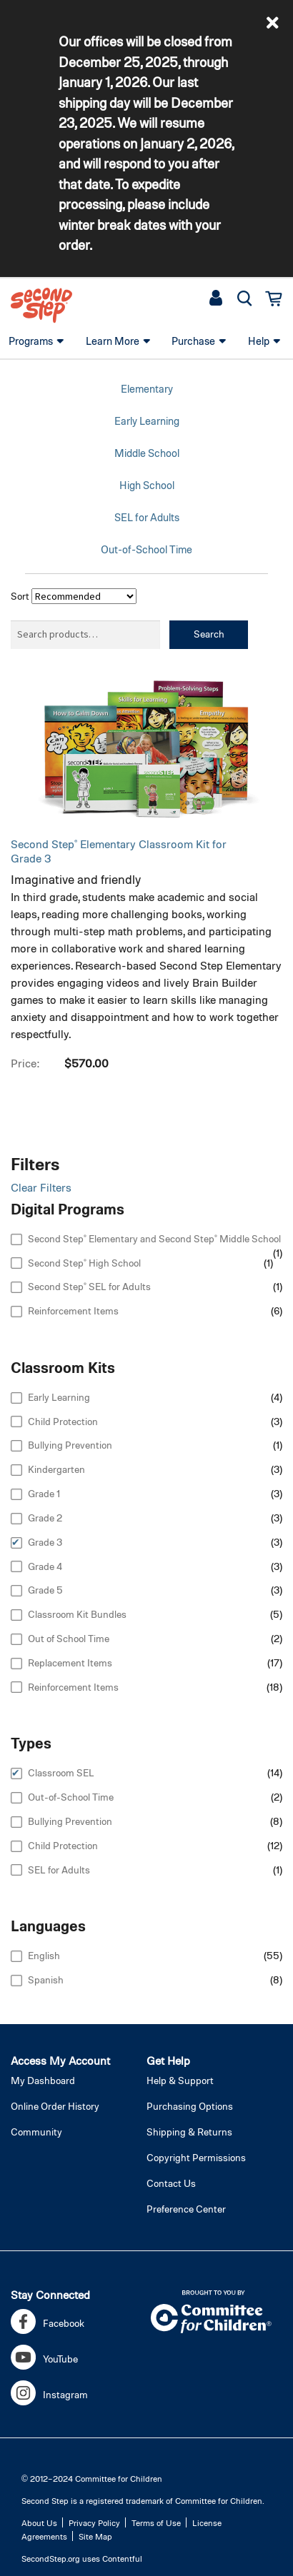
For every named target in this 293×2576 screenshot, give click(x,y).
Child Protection (63, 1421)
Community (36, 2131)
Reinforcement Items (73, 1310)
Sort (20, 596)
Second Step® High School (84, 1263)
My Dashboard (43, 2080)
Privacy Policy (94, 2522)
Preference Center (186, 2209)
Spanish (46, 1979)
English (44, 1955)
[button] (273, 22)
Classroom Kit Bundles (77, 1614)
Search (209, 634)
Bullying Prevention (70, 1445)
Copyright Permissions (196, 2157)
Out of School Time (68, 1638)
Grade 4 (45, 1566)
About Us (39, 2522)
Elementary (147, 388)
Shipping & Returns (189, 2131)
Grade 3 (45, 1542)
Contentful (122, 2558)
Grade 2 (45, 1517)
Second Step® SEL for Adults (89, 1286)
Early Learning (146, 420)
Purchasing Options (189, 2106)
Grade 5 (45, 1590)
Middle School (146, 452)
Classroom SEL (61, 1772)
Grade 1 (44, 1493)
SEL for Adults (146, 516)
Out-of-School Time (146, 549)
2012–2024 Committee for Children (96, 2478)
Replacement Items (70, 1662)
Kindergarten (56, 1469)
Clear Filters (41, 1187)
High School (146, 484)
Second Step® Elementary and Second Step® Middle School (154, 1238)
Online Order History (55, 2106)
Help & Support (180, 2080)
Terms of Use (156, 2522)
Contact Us (171, 2183)
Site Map (95, 2536)
